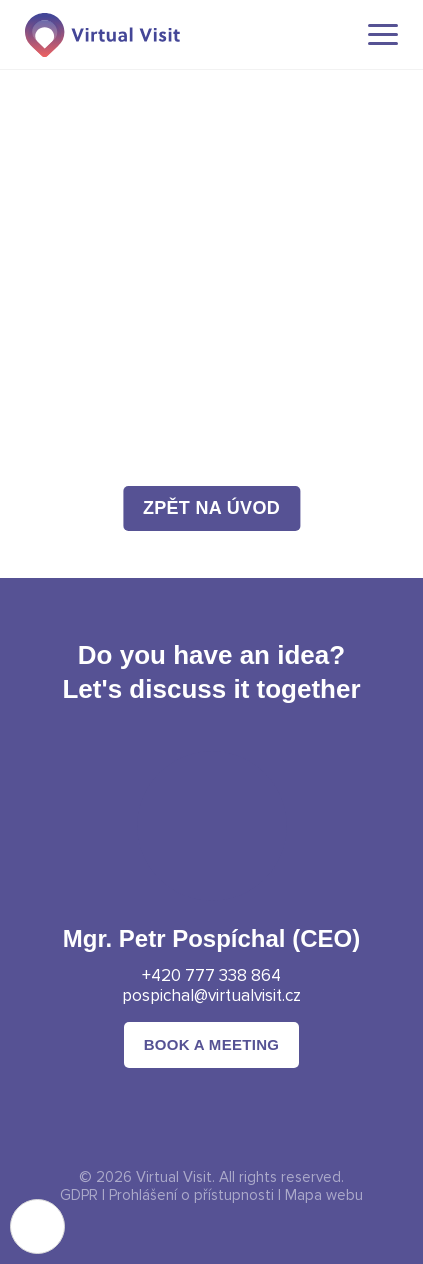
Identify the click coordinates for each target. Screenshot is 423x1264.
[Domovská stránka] (102, 35)
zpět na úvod (211, 508)
